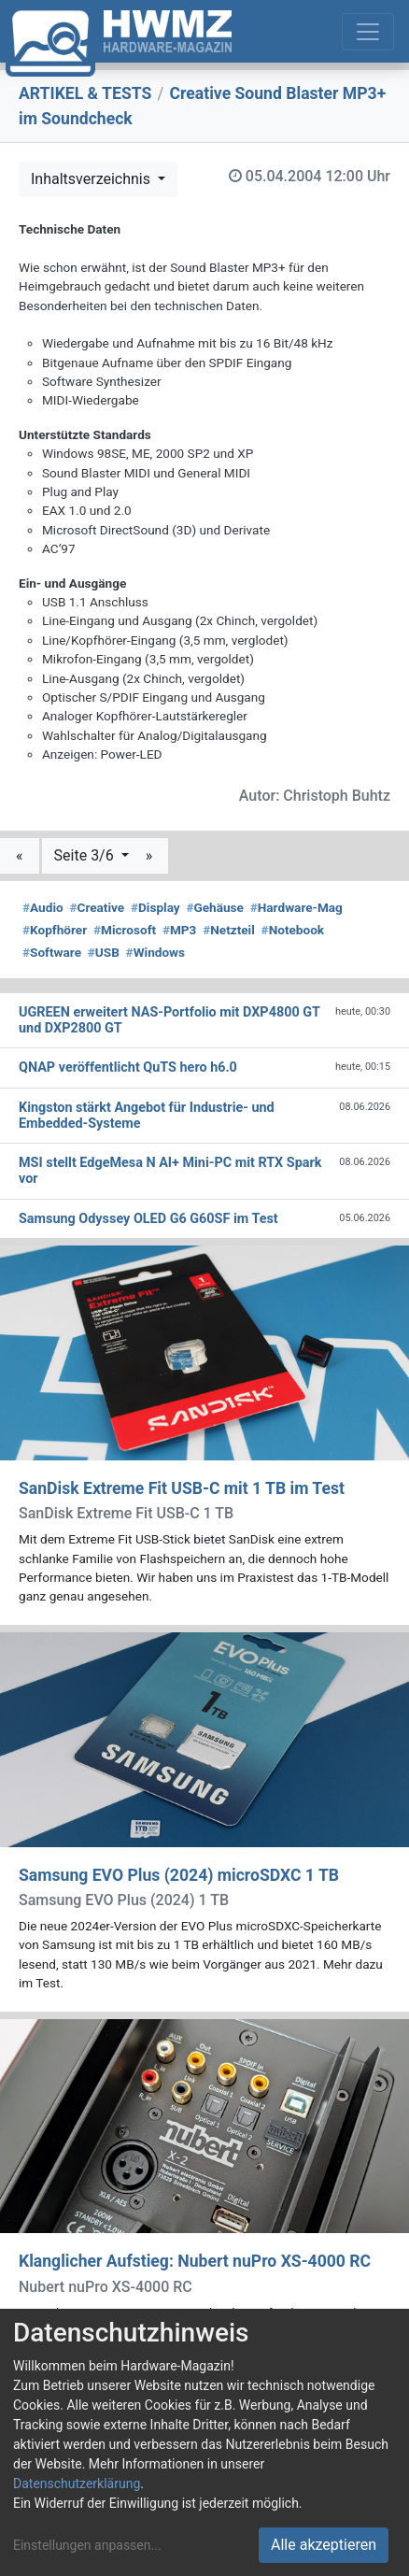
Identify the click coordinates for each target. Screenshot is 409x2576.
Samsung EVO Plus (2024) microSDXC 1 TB (179, 1875)
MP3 (179, 929)
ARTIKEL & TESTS (85, 93)
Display (155, 907)
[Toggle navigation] (368, 31)
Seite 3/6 (86, 855)
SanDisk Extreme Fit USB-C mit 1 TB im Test (182, 1488)
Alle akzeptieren (323, 2545)
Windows (155, 952)
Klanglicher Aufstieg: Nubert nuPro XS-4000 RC (195, 2261)
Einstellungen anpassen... (87, 2545)
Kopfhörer (54, 929)
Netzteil (229, 929)
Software (51, 952)
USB (104, 952)
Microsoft (124, 929)
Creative (96, 907)
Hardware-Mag (296, 907)
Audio (42, 907)
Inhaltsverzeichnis (92, 179)
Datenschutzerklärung (76, 2483)
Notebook (293, 929)
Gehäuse (215, 907)
